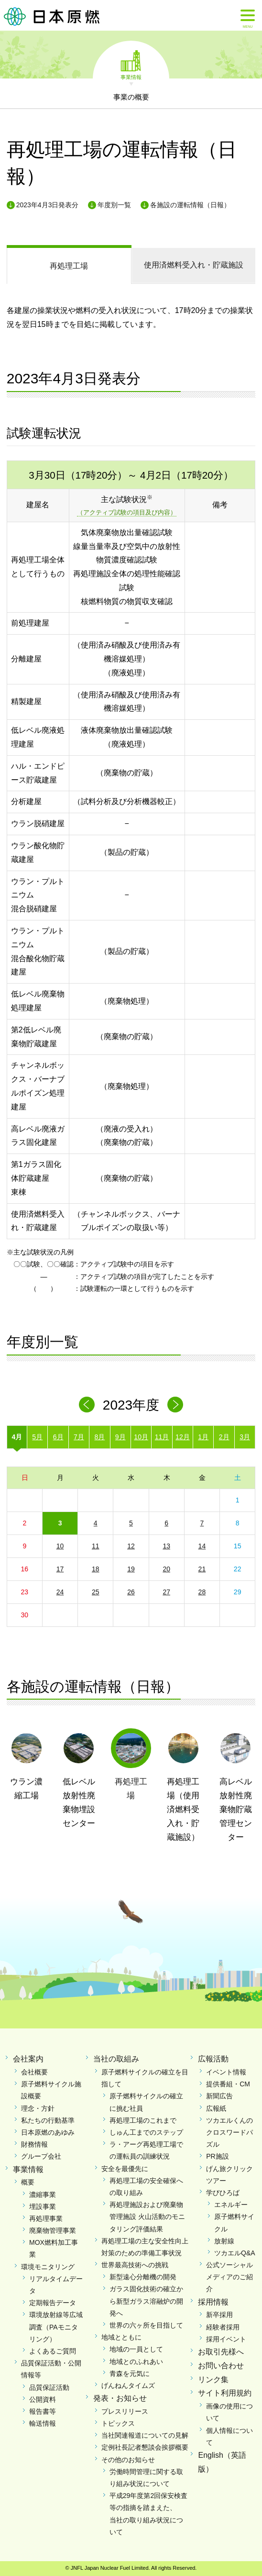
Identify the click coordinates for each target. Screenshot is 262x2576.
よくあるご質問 (52, 2351)
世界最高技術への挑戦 (134, 2265)
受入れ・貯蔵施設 (193, 265)
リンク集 (213, 2379)
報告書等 (42, 2411)
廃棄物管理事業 (52, 2230)
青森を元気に (129, 2373)
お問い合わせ (221, 2366)
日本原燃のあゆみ (48, 2132)
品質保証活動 (49, 2387)
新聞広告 (219, 2096)
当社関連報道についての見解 (144, 2435)
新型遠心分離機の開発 (142, 2277)
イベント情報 (226, 2072)
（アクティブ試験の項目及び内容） (126, 512)
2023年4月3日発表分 (47, 205)
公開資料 (42, 2399)
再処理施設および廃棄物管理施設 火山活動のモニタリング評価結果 (147, 2216)
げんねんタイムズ (128, 2385)
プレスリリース (124, 2411)
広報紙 (216, 2108)
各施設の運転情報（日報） (190, 205)
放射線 (224, 2241)
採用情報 (213, 2302)
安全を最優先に (124, 2169)
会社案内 (28, 2059)
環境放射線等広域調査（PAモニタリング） (56, 2326)
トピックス (118, 2423)
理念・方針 (38, 2108)
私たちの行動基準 (48, 2120)
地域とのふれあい (136, 2361)
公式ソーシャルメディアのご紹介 (229, 2277)
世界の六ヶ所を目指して (146, 2325)
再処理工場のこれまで (142, 2120)
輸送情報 (42, 2423)
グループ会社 (41, 2156)
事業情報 (131, 76)
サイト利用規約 (224, 2393)
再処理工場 (69, 266)
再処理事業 (46, 2218)
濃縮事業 (42, 2194)
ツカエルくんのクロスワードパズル (229, 2132)
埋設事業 (42, 2206)
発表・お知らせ (120, 2398)
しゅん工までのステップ (146, 2132)
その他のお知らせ (128, 2460)
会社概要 (34, 2072)
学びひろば (223, 2192)
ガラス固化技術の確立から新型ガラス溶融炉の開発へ (146, 2301)
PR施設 (217, 2156)
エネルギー (231, 2204)
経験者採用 (223, 2327)
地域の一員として (136, 2349)
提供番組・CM (228, 2084)
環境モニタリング (48, 2267)
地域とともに (121, 2337)
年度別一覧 (114, 205)
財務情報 (34, 2144)
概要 (27, 2182)
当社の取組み (116, 2059)
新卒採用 (219, 2314)
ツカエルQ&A (234, 2253)
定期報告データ (52, 2303)
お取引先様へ (221, 2352)
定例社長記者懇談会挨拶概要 (144, 2447)
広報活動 (213, 2059)
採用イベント (226, 2339)
